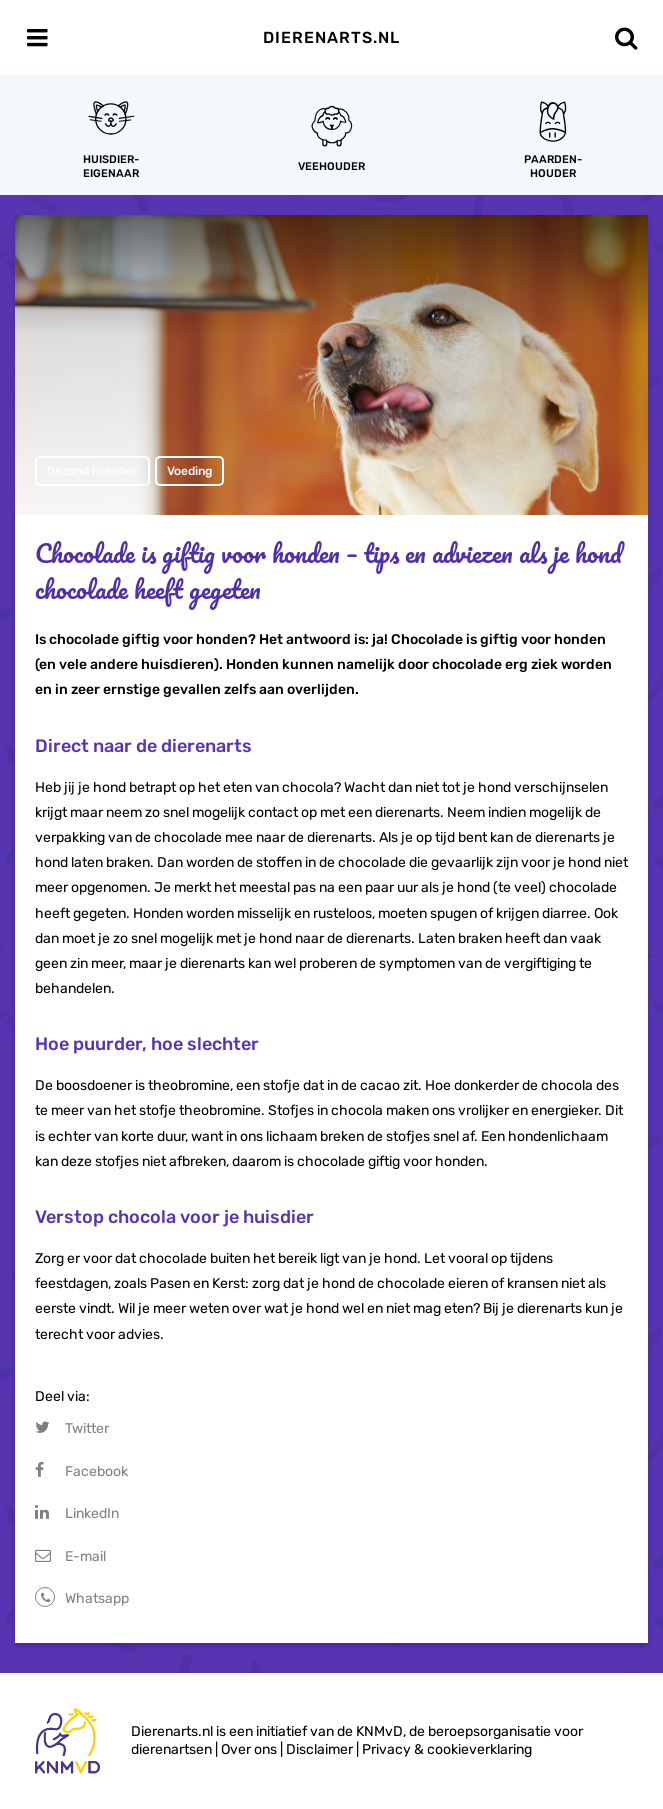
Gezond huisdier (92, 471)
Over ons (249, 1749)
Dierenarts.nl (331, 37)
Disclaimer (319, 1749)
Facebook (96, 1471)
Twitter (87, 1428)
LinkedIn (92, 1513)
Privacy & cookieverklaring (447, 1749)
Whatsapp (97, 1598)
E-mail (85, 1556)
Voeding (189, 471)
